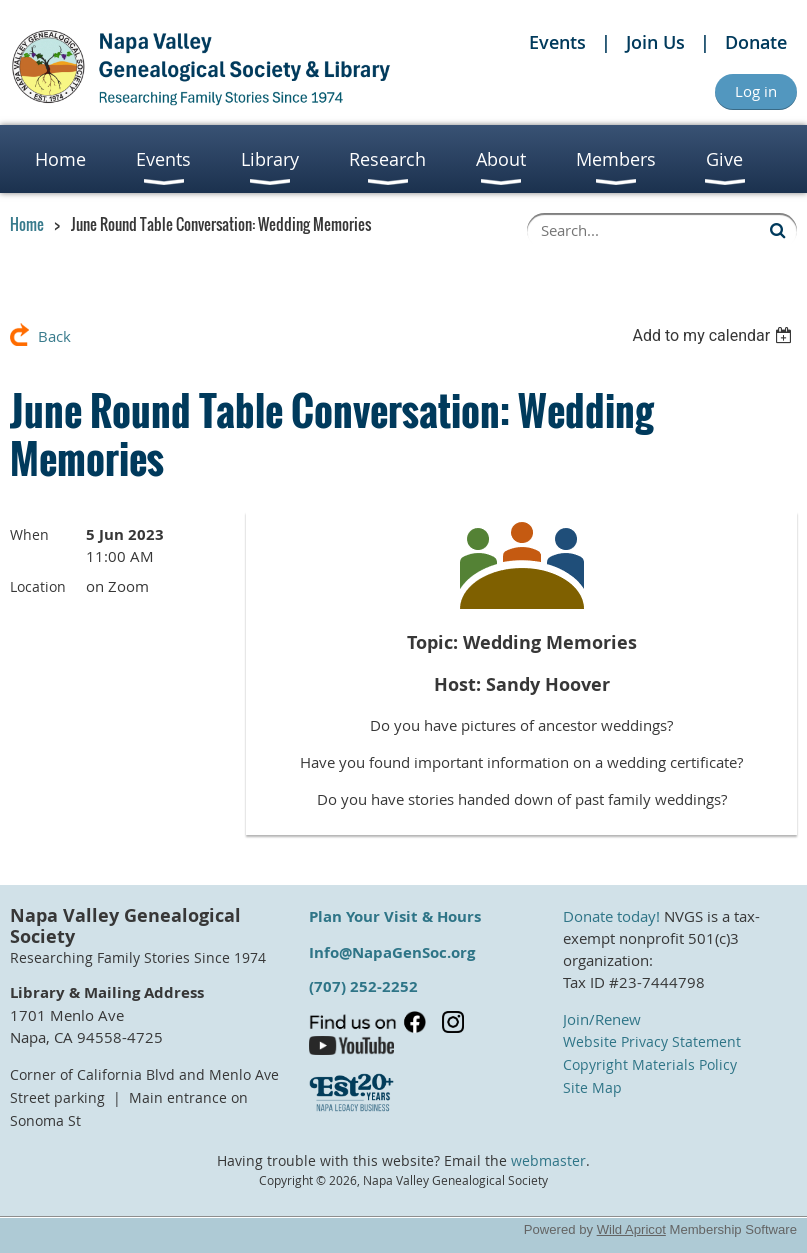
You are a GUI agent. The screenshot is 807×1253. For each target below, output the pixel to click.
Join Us (655, 42)
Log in (756, 91)
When (29, 534)
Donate (756, 42)
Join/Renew (602, 1019)
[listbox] (714, 335)
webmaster (548, 1161)
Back (54, 336)
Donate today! (611, 916)
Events (557, 42)
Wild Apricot (631, 1229)
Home (27, 224)
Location (38, 586)
